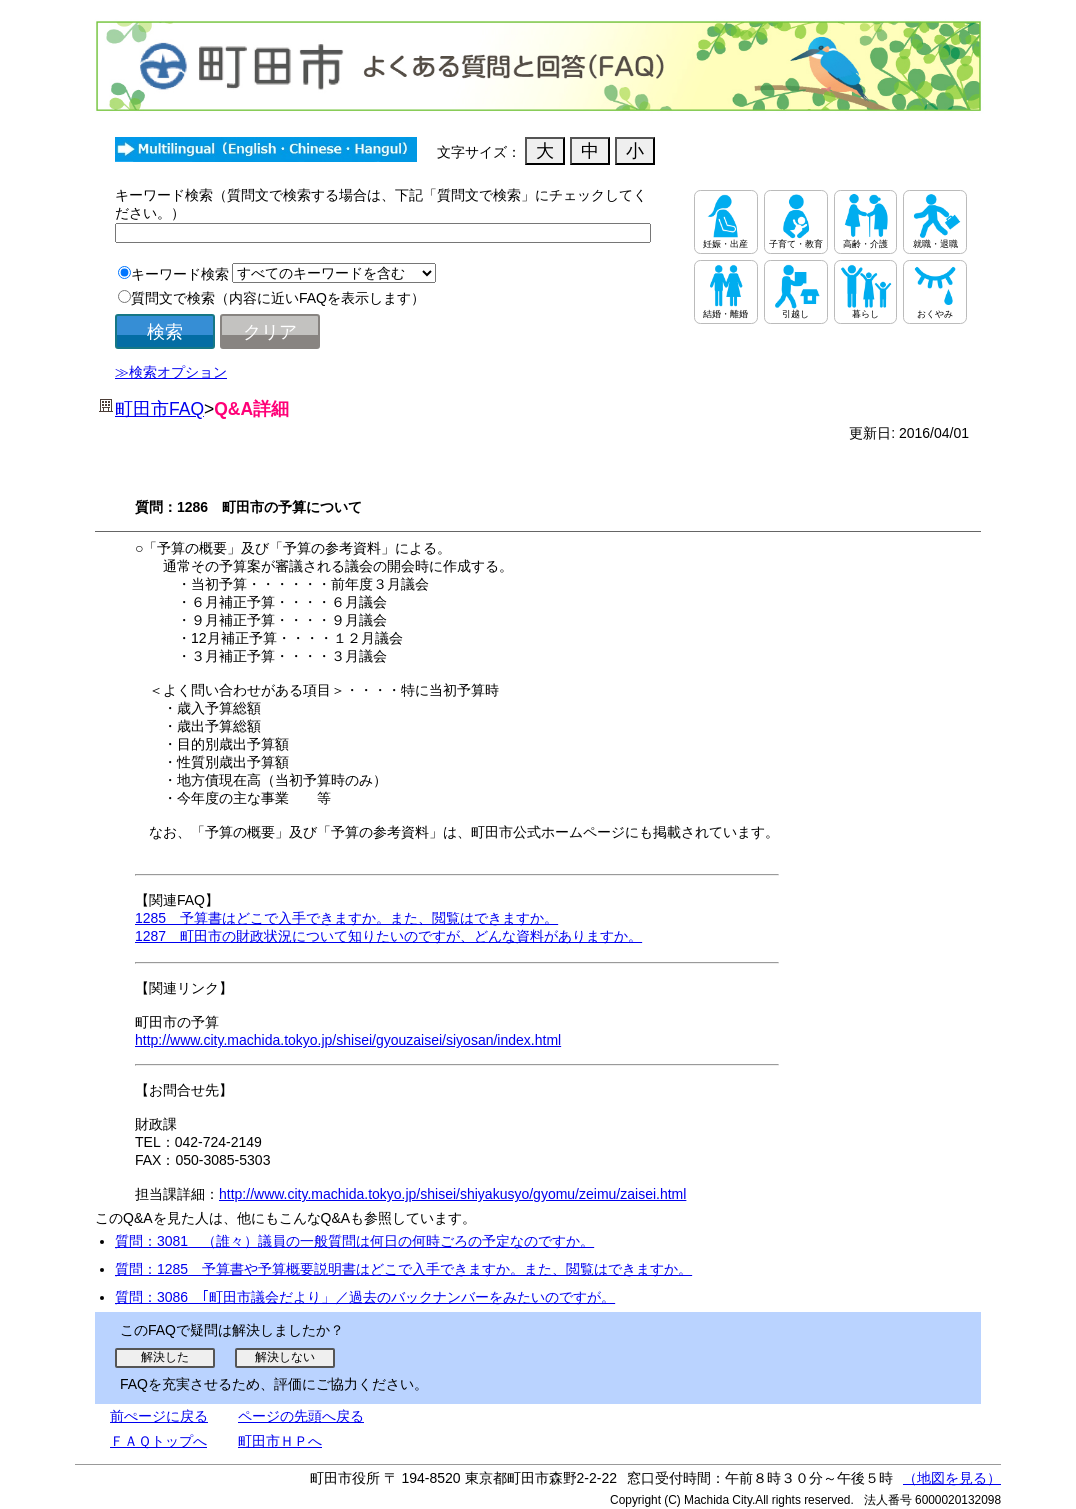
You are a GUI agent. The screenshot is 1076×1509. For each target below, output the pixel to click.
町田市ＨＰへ (280, 1441)
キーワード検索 (180, 274)
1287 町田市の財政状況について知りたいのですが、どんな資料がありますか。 (388, 936)
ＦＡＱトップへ (158, 1441)
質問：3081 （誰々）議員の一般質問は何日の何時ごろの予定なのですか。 (354, 1241)
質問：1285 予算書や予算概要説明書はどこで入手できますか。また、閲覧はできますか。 (403, 1269)
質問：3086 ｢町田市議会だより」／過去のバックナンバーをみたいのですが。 (365, 1297)
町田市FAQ (159, 409)
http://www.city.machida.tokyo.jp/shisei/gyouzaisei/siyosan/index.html (348, 1040)
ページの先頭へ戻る (301, 1416)
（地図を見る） (952, 1478)
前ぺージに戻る (159, 1416)
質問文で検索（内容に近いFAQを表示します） (278, 298)
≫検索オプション (171, 372)
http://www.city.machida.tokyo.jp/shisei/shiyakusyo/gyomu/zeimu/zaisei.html (452, 1194)
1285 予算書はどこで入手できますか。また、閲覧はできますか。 (346, 918)
